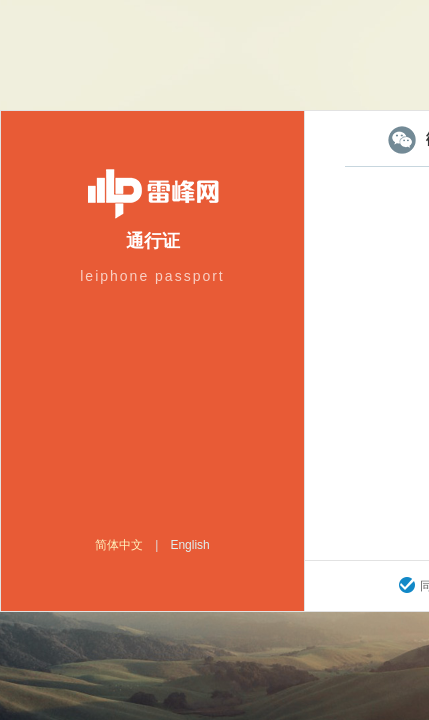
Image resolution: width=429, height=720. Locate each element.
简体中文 (119, 545)
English (189, 545)
